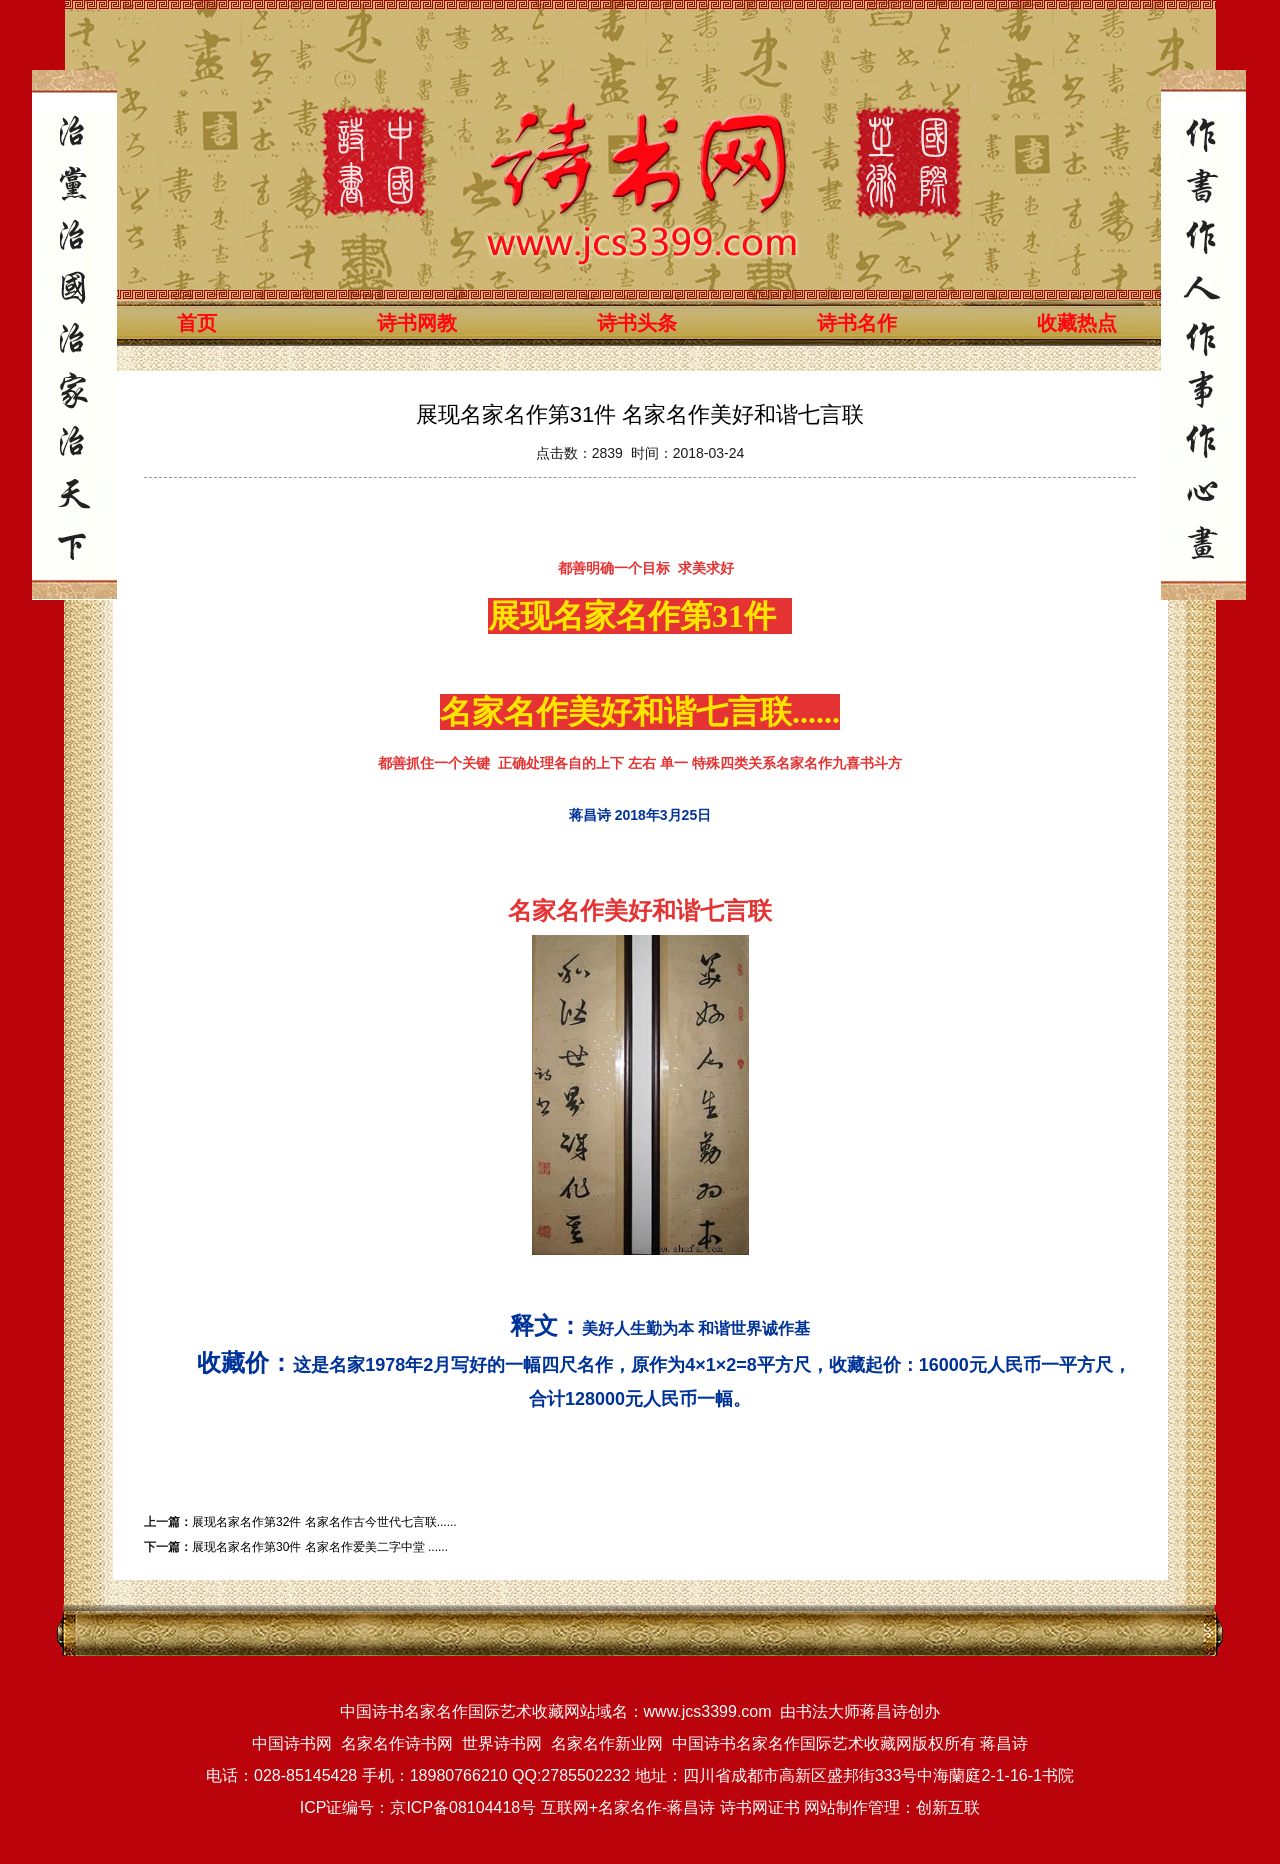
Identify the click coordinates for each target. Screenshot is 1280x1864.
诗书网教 (417, 323)
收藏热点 (1077, 323)
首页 (197, 323)
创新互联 (948, 1807)
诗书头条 (637, 323)
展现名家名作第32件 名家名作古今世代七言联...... (324, 1522)
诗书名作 (857, 323)
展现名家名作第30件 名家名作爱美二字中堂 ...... (320, 1547)
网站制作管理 (852, 1807)
